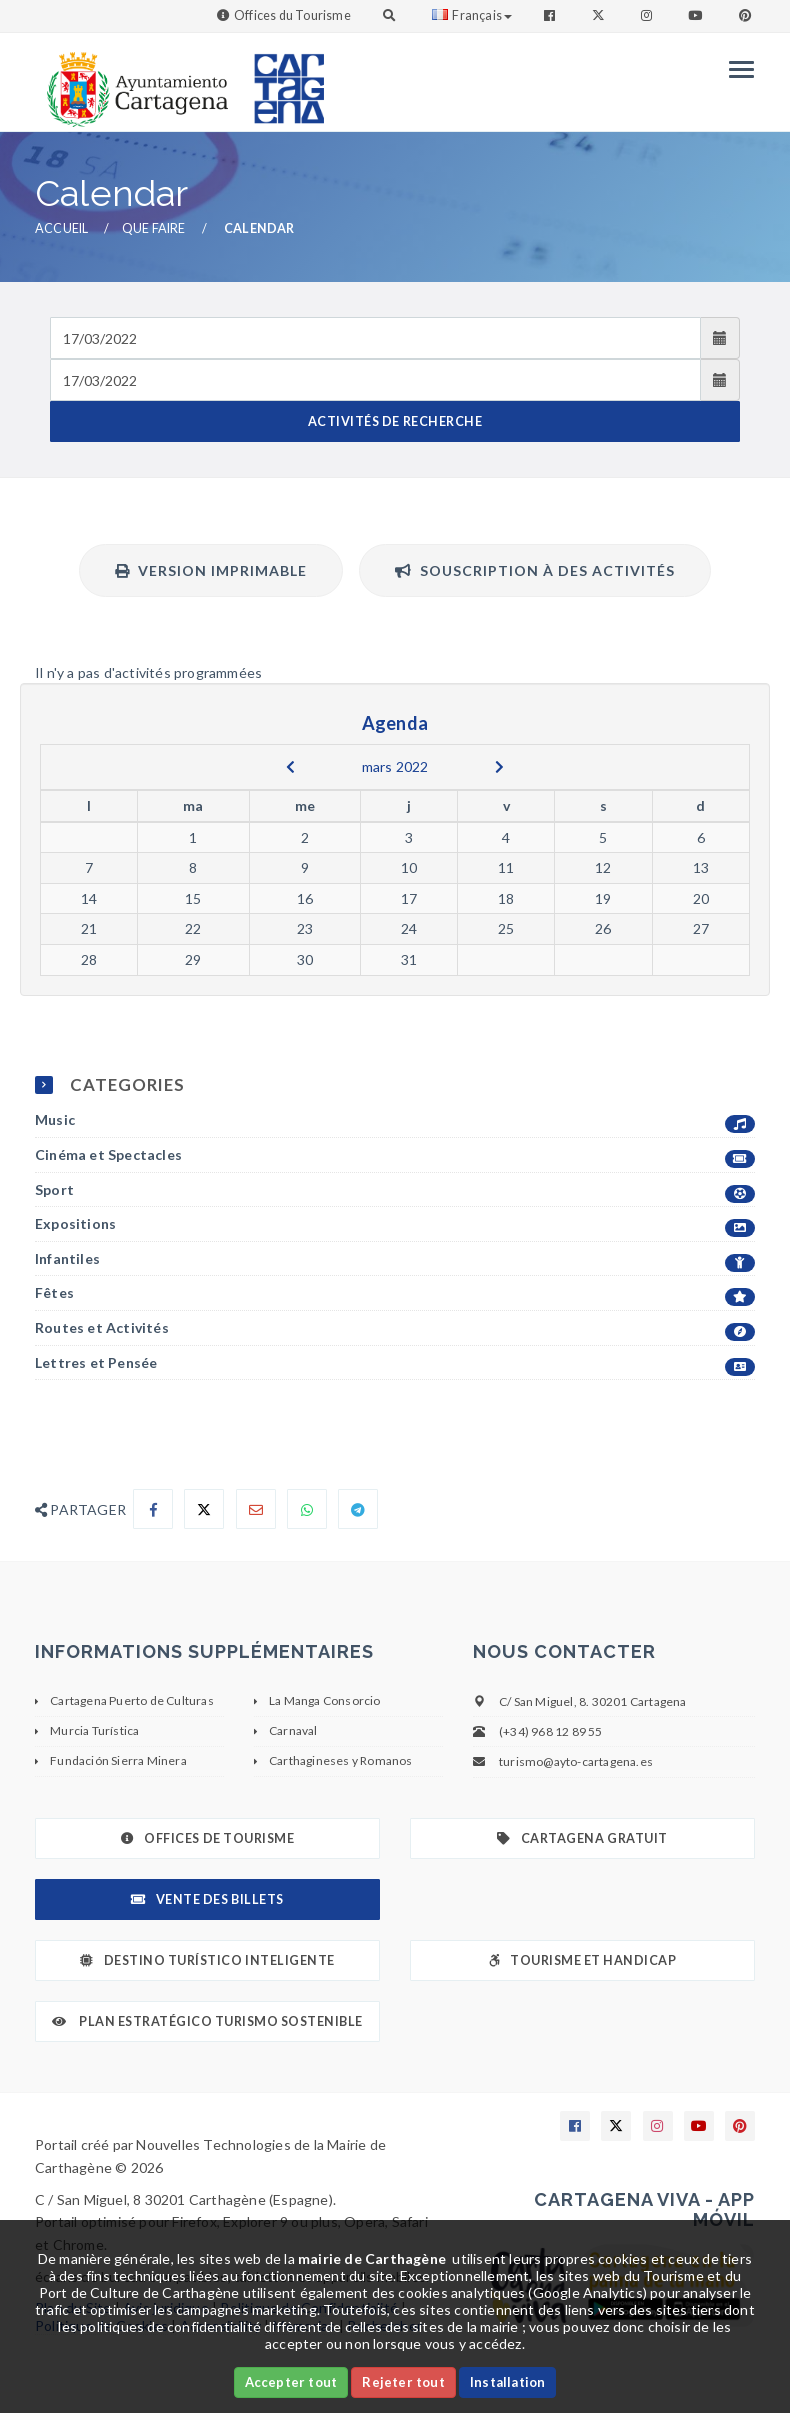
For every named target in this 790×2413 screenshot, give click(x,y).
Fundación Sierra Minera (118, 1760)
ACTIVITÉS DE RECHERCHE (395, 421)
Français (472, 15)
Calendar (259, 228)
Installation (507, 2382)
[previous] (290, 767)
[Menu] (736, 69)
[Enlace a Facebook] (551, 15)
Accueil (61, 228)
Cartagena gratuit (582, 1838)
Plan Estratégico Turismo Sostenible (207, 2021)
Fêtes (395, 1293)
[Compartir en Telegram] (358, 1509)
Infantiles (395, 1259)
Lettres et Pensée (395, 1363)
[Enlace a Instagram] (648, 15)
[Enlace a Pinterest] (747, 15)
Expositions (395, 1224)
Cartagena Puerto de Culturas (132, 1700)
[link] (133, 79)
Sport (395, 1190)
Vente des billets (207, 1899)
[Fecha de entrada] (375, 338)
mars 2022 (395, 766)
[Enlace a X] (616, 2126)
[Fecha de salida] (375, 380)
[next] (499, 767)
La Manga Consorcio (325, 1700)
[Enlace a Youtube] (697, 15)
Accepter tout (291, 2382)
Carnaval (293, 1730)
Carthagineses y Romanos (341, 1760)
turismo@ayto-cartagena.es (576, 1761)
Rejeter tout (403, 2382)
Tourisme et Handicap (583, 1960)
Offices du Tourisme (292, 15)
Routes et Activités (395, 1328)
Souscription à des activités (535, 570)
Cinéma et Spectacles (395, 1155)
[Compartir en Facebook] (153, 1509)
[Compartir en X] (204, 1509)
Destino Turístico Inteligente (207, 1960)
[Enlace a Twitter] (600, 15)
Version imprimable (211, 570)
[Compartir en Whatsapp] (307, 1509)
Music (395, 1120)
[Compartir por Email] (256, 1509)
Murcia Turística (94, 1730)
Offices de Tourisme (207, 1838)
